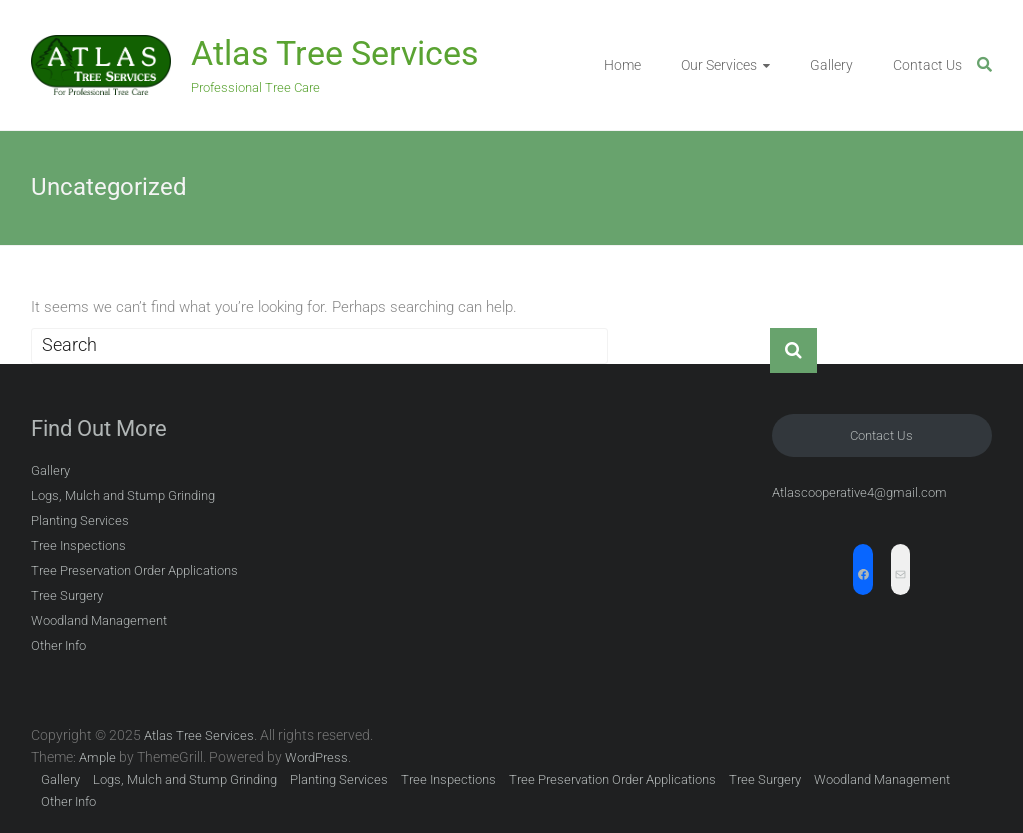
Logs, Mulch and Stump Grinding (123, 495)
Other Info (58, 645)
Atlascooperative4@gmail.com (859, 492)
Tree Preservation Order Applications (134, 570)
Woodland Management (99, 620)
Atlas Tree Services (335, 53)
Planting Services (80, 520)
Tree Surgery (67, 595)
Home (622, 65)
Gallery (831, 65)
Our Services (719, 65)
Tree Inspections (78, 545)
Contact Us (927, 65)
